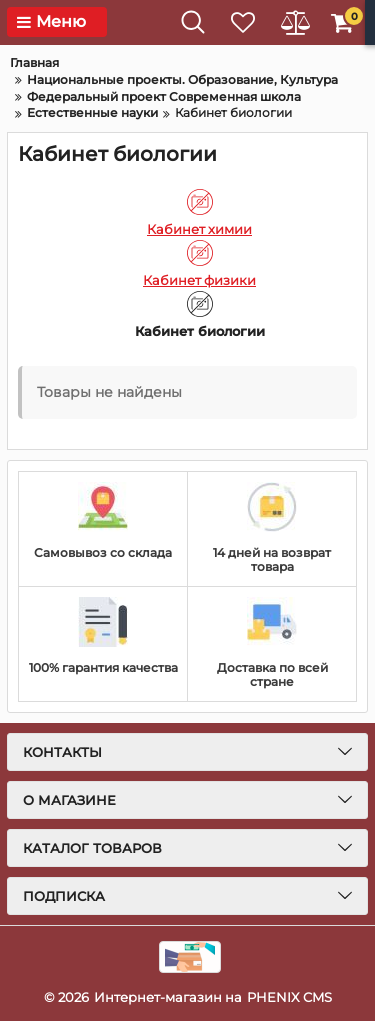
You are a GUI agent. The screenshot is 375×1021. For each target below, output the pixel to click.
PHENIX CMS (289, 997)
